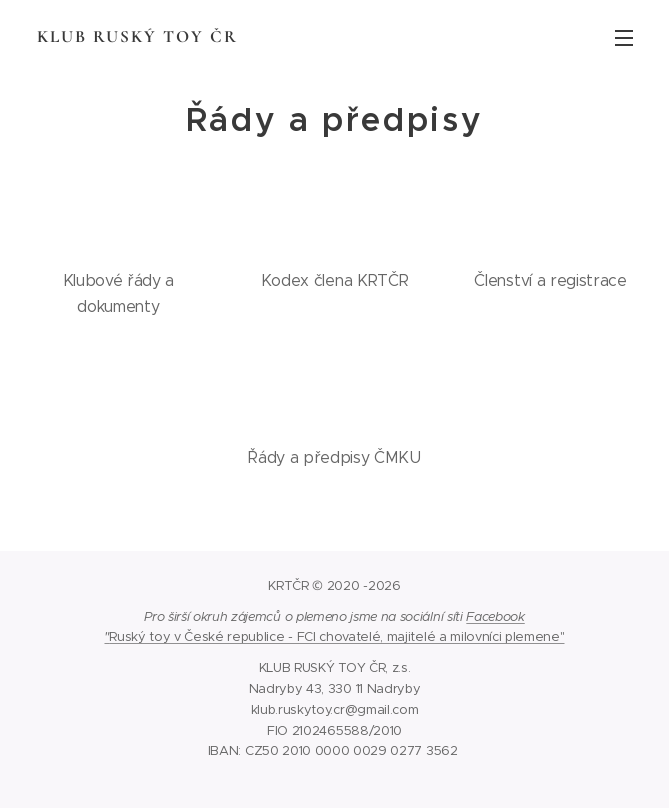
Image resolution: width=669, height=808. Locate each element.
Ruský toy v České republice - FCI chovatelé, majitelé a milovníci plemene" (336, 636)
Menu (624, 38)
